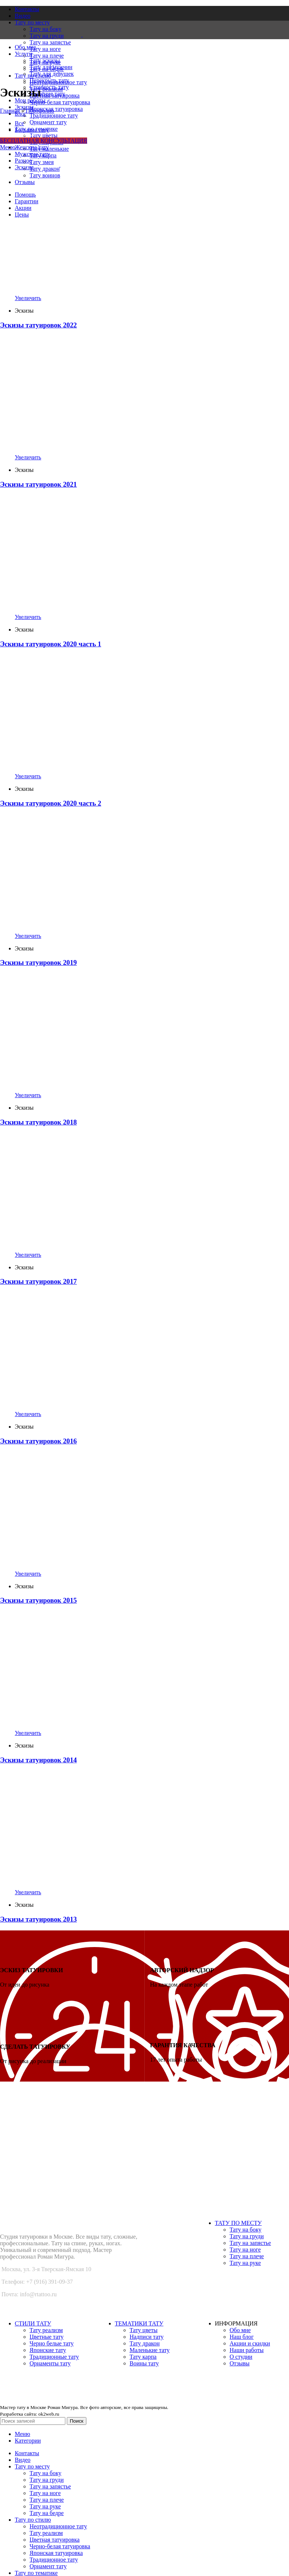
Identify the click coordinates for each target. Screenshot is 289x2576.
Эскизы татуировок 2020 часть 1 (50, 644)
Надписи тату (147, 2337)
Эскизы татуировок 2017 (38, 1281)
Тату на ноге (45, 49)
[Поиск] (32, 2421)
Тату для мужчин (51, 67)
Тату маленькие (49, 149)
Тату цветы (44, 135)
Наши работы (247, 2350)
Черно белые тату (52, 2343)
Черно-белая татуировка (60, 102)
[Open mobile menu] (8, 147)
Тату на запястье (50, 42)
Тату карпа (143, 2357)
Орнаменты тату (50, 2363)
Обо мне (240, 2330)
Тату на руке (245, 2263)
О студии (241, 2357)
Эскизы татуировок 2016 (38, 1441)
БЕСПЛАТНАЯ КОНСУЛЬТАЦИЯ (43, 140)
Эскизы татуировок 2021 (38, 484)
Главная (10, 111)
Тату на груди (247, 2236)
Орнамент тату (48, 122)
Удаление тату (47, 94)
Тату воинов (45, 175)
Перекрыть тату (49, 80)
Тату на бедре (47, 2513)
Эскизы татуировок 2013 (38, 1919)
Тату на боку (245, 2229)
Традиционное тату (54, 115)
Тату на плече (47, 55)
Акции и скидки (250, 2343)
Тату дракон (45, 169)
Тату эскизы (45, 60)
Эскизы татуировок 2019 (38, 962)
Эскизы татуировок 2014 (38, 1760)
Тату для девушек (52, 74)
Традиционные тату (54, 2357)
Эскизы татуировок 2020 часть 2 (50, 803)
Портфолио (40, 111)
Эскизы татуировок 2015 (38, 1600)
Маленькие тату (150, 2350)
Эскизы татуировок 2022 (38, 325)
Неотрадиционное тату (58, 2526)
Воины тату (144, 2363)
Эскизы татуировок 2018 (38, 1122)
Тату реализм (46, 2330)
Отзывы (240, 2363)
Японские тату (48, 2350)
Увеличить (28, 298)
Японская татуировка (56, 109)
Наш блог (242, 2337)
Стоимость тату (49, 87)
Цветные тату (46, 2337)
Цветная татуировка (55, 2539)
